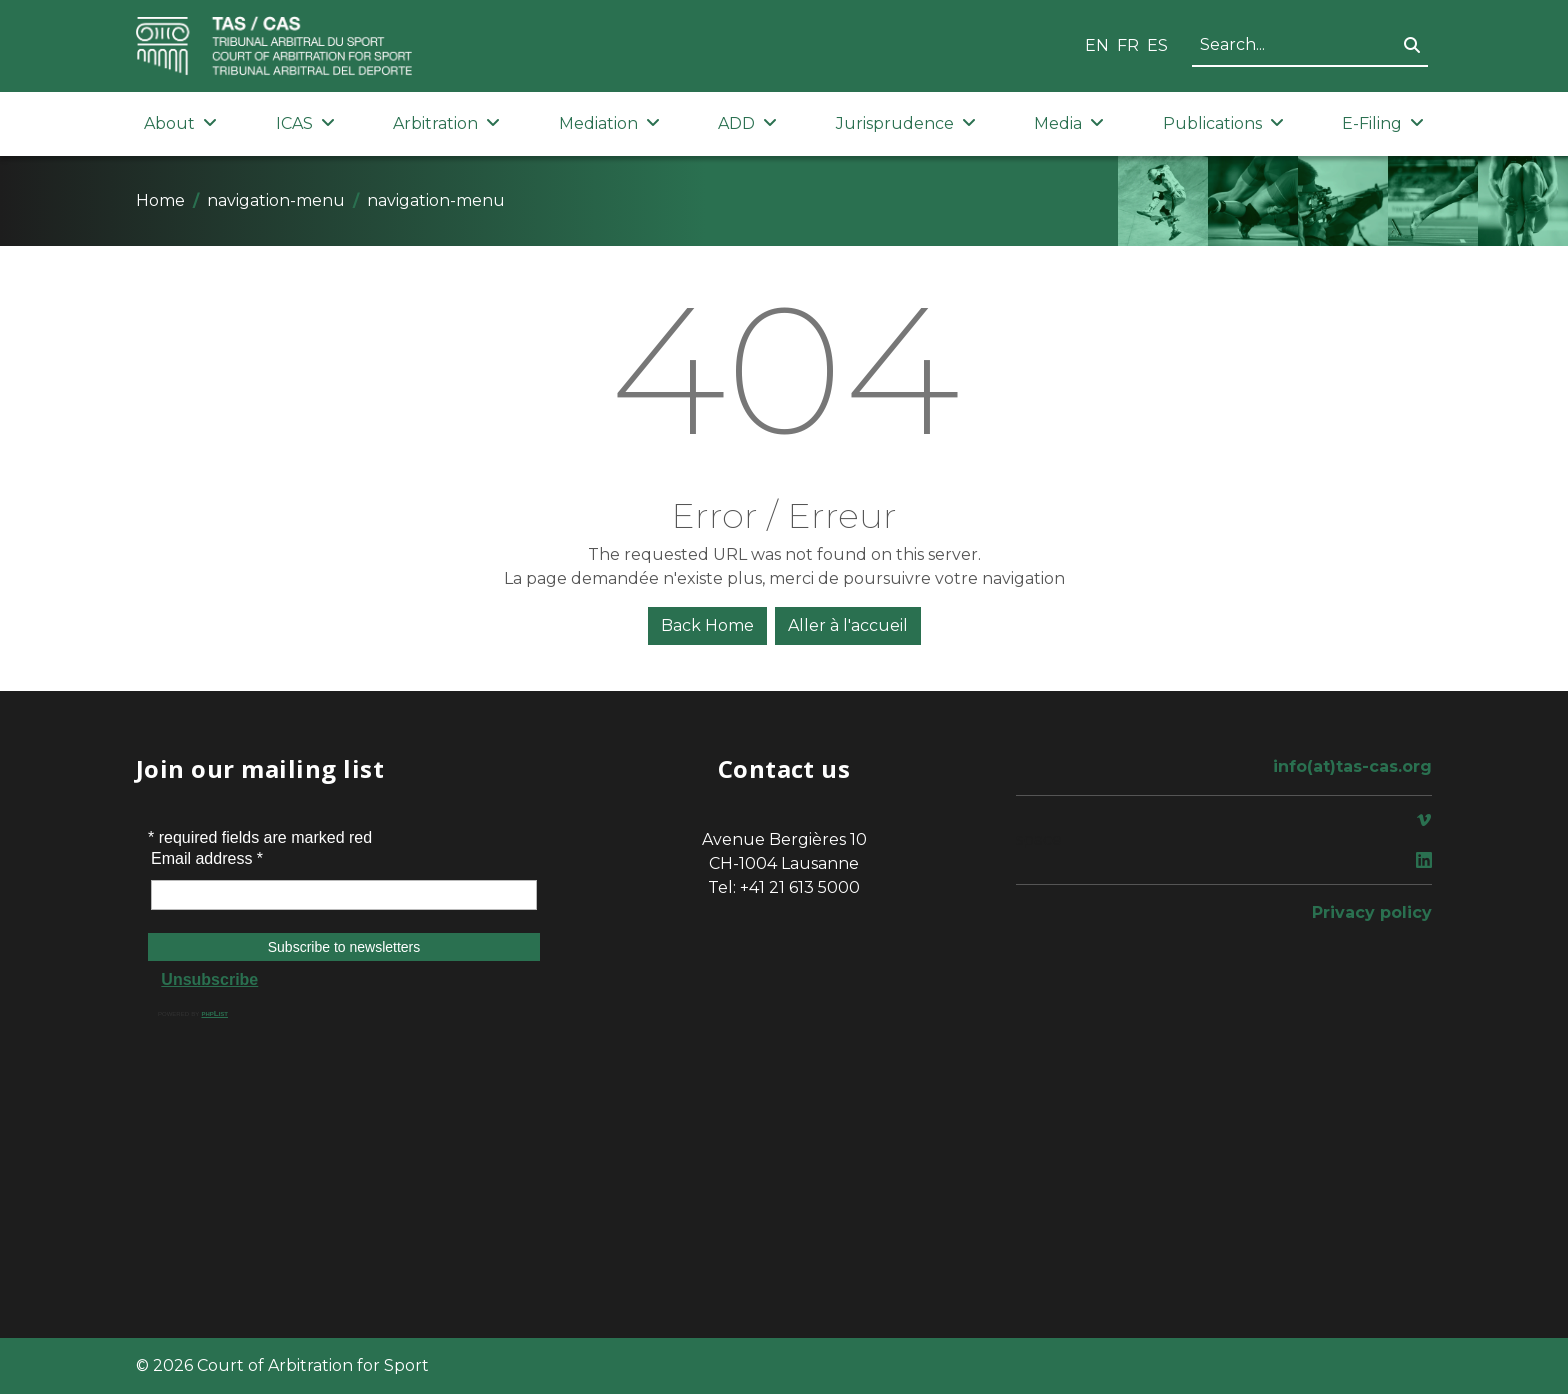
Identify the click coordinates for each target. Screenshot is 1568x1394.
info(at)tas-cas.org (1352, 766)
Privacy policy (1372, 912)
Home (160, 200)
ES (1157, 45)
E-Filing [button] (1383, 123)
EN (1097, 45)
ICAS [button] (305, 123)
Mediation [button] (609, 123)
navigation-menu (276, 200)
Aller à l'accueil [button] (848, 625)
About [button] (180, 123)
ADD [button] (747, 123)
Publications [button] (1223, 123)
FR (1128, 45)
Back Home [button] (707, 625)
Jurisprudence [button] (906, 123)
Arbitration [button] (446, 123)
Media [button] (1069, 123)
